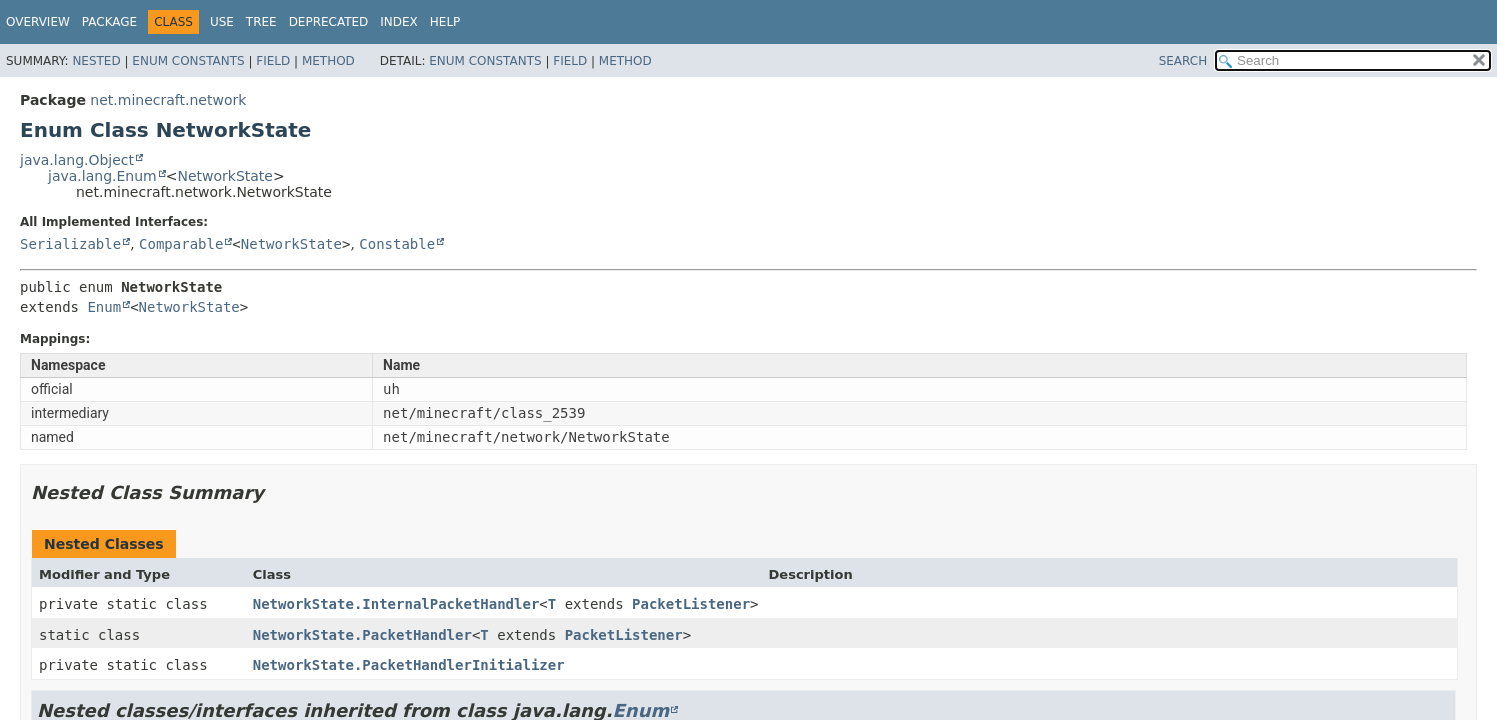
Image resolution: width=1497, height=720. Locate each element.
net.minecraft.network (168, 100)
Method (328, 61)
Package (109, 22)
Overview (38, 22)
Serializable (70, 244)
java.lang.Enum (102, 176)
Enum (104, 307)
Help (445, 22)
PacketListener (691, 604)
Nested (96, 61)
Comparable (181, 244)
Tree (261, 22)
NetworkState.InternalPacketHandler (396, 604)
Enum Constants (188, 61)
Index (399, 22)
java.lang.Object (77, 160)
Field (273, 61)
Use (222, 22)
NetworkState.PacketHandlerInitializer (409, 665)
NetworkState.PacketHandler (362, 635)
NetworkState (225, 176)
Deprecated (329, 22)
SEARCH (1183, 61)
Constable (397, 244)
